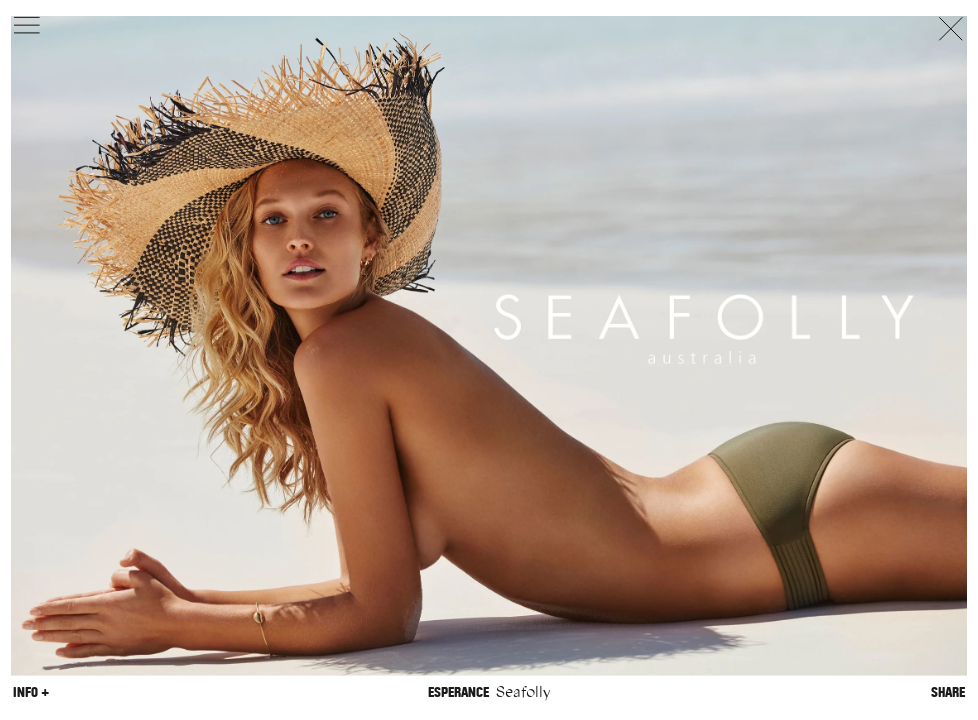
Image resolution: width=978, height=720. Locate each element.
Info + (31, 691)
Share (948, 691)
